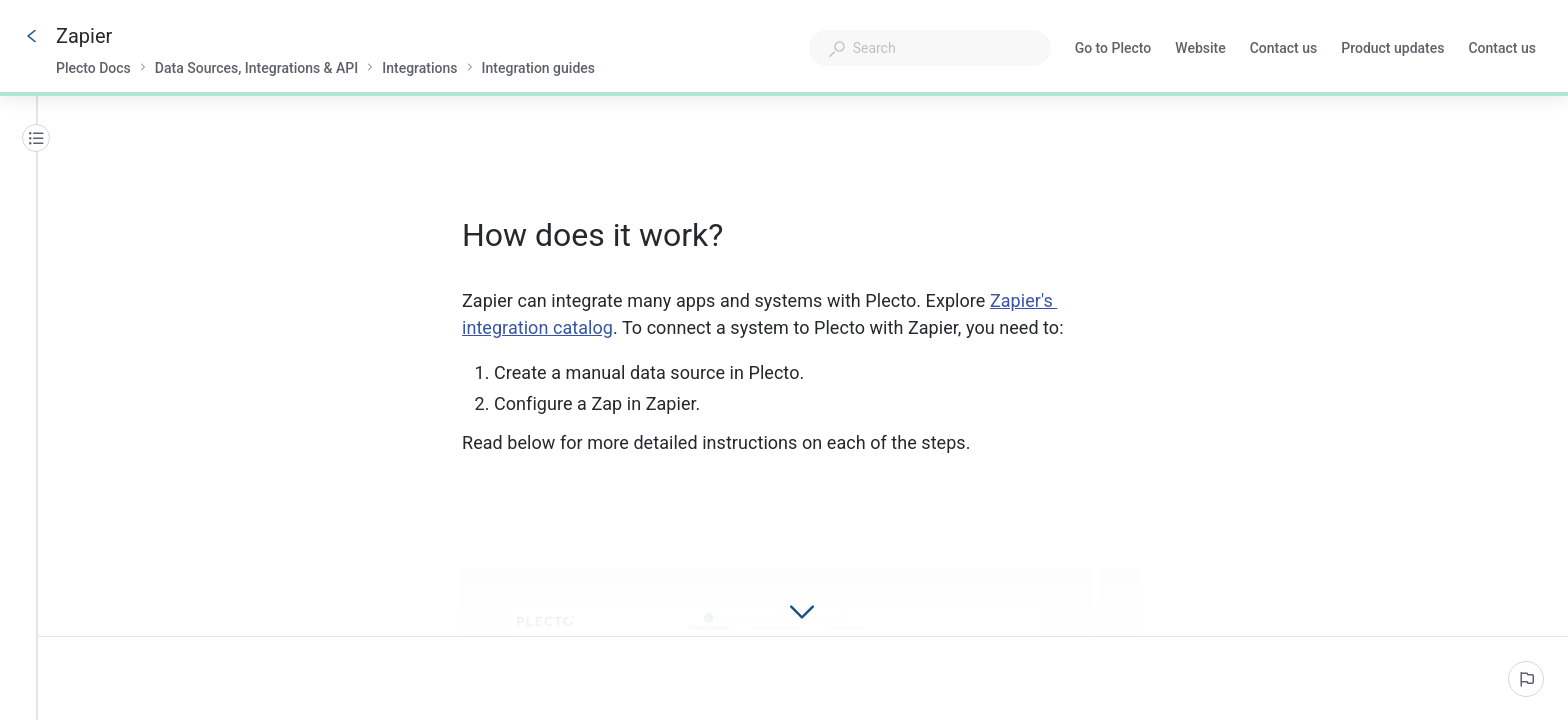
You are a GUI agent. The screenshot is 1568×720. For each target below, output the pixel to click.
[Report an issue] (1526, 679)
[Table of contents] (36, 138)
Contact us (1284, 50)
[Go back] (32, 36)
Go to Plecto (1113, 50)
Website (1200, 50)
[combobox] (930, 48)
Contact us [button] (1502, 48)
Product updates (1392, 50)
